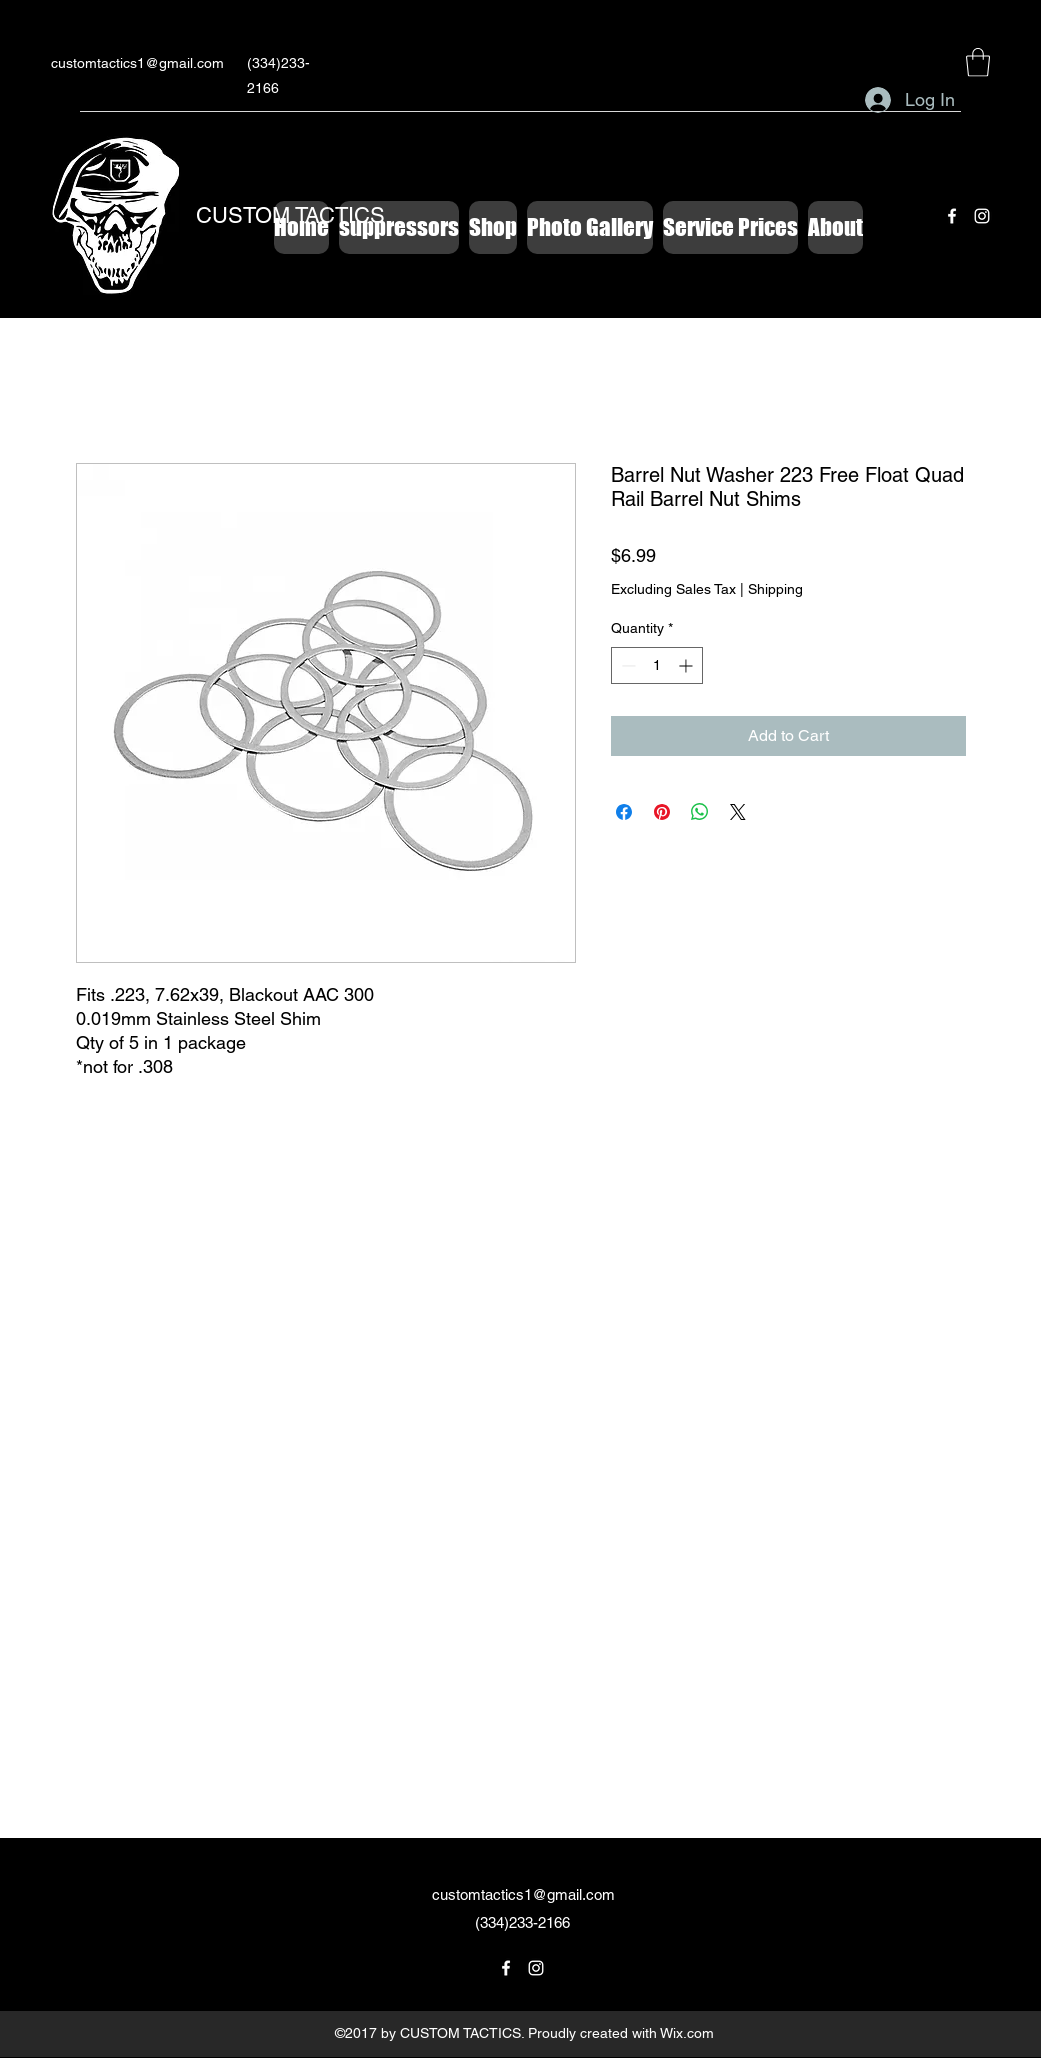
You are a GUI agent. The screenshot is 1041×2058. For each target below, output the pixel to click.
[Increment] (687, 665)
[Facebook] (952, 216)
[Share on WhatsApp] (700, 812)
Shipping (775, 589)
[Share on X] (738, 812)
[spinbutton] (657, 665)
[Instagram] (982, 216)
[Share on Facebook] (624, 812)
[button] (978, 62)
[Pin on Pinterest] (662, 812)
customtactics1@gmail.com (137, 63)
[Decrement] (626, 665)
